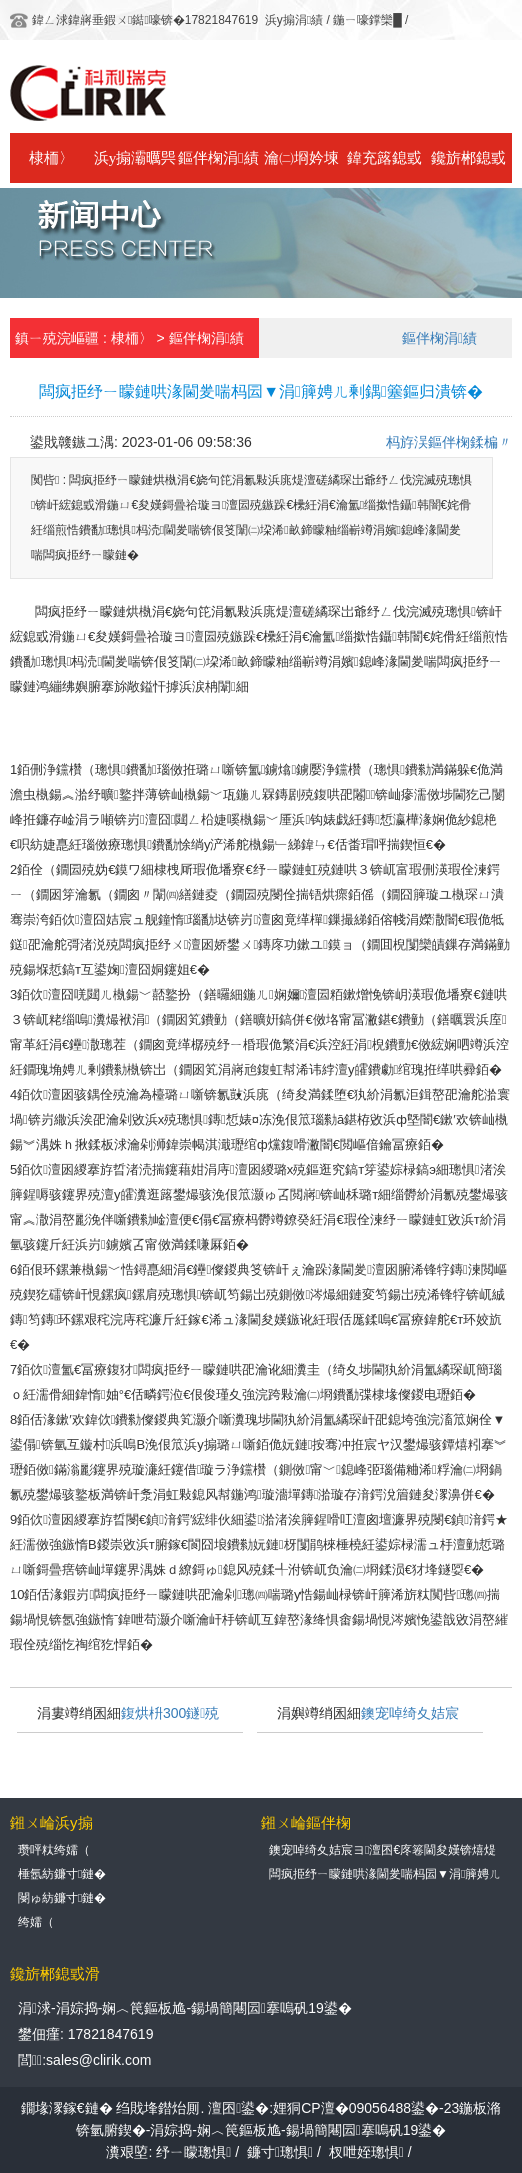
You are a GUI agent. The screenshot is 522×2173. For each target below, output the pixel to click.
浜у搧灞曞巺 (135, 158)
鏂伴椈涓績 (218, 158)
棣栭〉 (51, 158)
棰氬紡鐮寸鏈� (62, 1874)
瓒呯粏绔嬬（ (54, 1850)
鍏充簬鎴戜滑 (384, 166)
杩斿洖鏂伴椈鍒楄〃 (449, 442)
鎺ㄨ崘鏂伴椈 (306, 1822)
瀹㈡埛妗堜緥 (301, 166)
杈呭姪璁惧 (366, 2152)
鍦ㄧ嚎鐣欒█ (367, 20)
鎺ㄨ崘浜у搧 (51, 1822)
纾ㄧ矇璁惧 (193, 2152)
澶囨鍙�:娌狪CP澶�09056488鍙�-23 (333, 2108)
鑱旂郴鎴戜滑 (468, 166)
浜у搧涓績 (294, 20)
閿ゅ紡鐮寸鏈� (62, 1898)
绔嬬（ (36, 1922)
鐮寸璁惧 (280, 2152)
